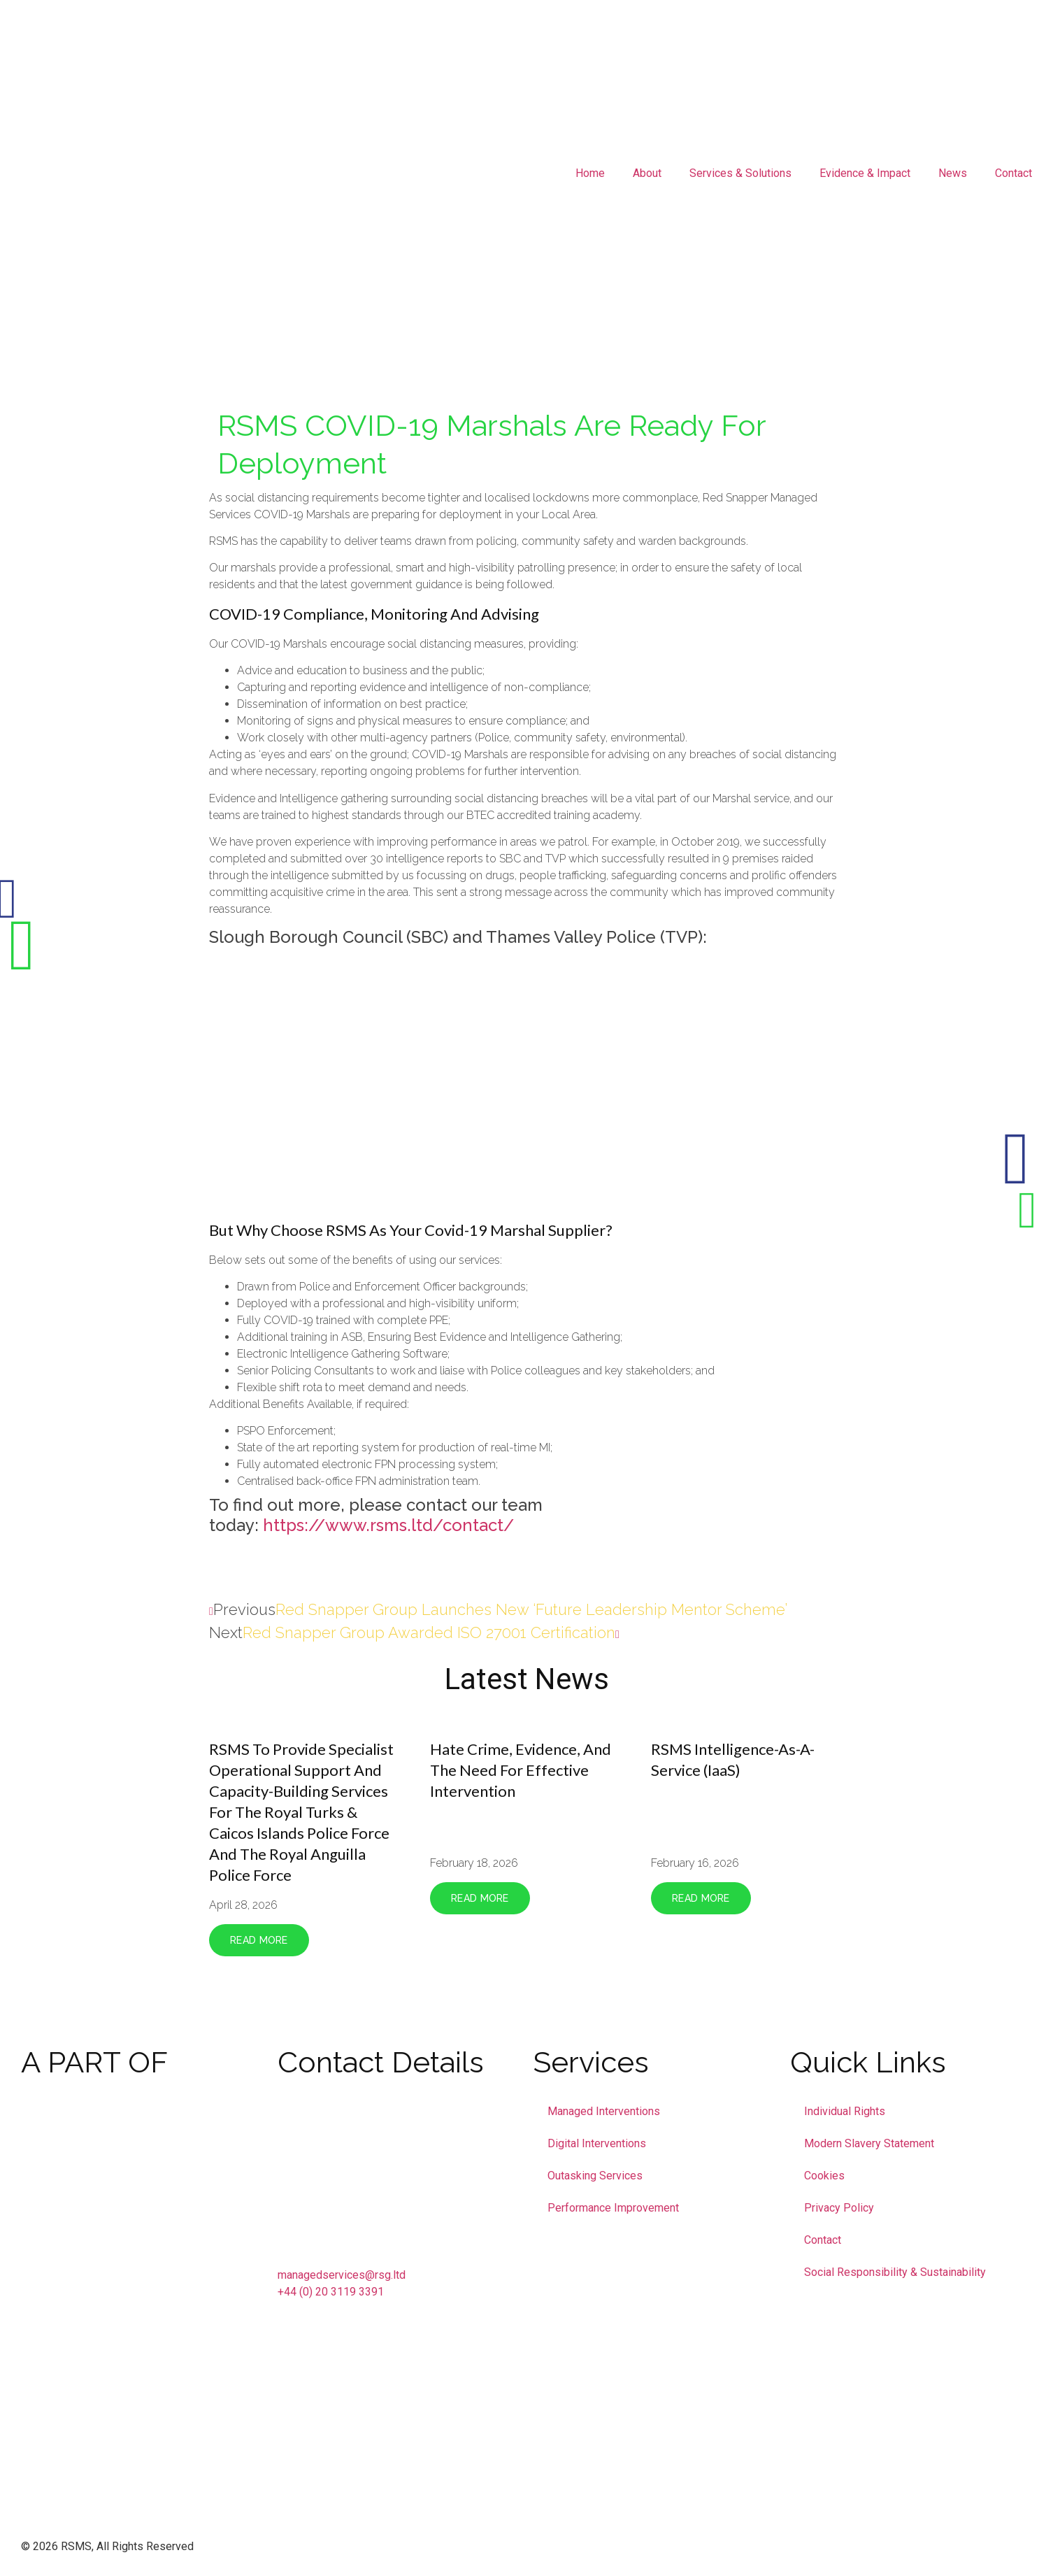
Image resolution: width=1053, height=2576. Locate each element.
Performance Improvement (613, 2207)
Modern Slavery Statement (869, 2143)
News (952, 173)
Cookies (824, 2175)
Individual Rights (844, 2111)
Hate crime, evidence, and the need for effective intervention (520, 1769)
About (647, 173)
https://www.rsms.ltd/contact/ (388, 1525)
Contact (1013, 173)
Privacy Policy (839, 2207)
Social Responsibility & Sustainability (895, 2272)
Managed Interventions (603, 2111)
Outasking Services (595, 2175)
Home (590, 173)
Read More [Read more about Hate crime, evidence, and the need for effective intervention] (480, 1898)
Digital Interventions (596, 2143)
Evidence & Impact (864, 173)
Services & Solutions (740, 173)
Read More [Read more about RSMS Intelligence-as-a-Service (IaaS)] (701, 1898)
